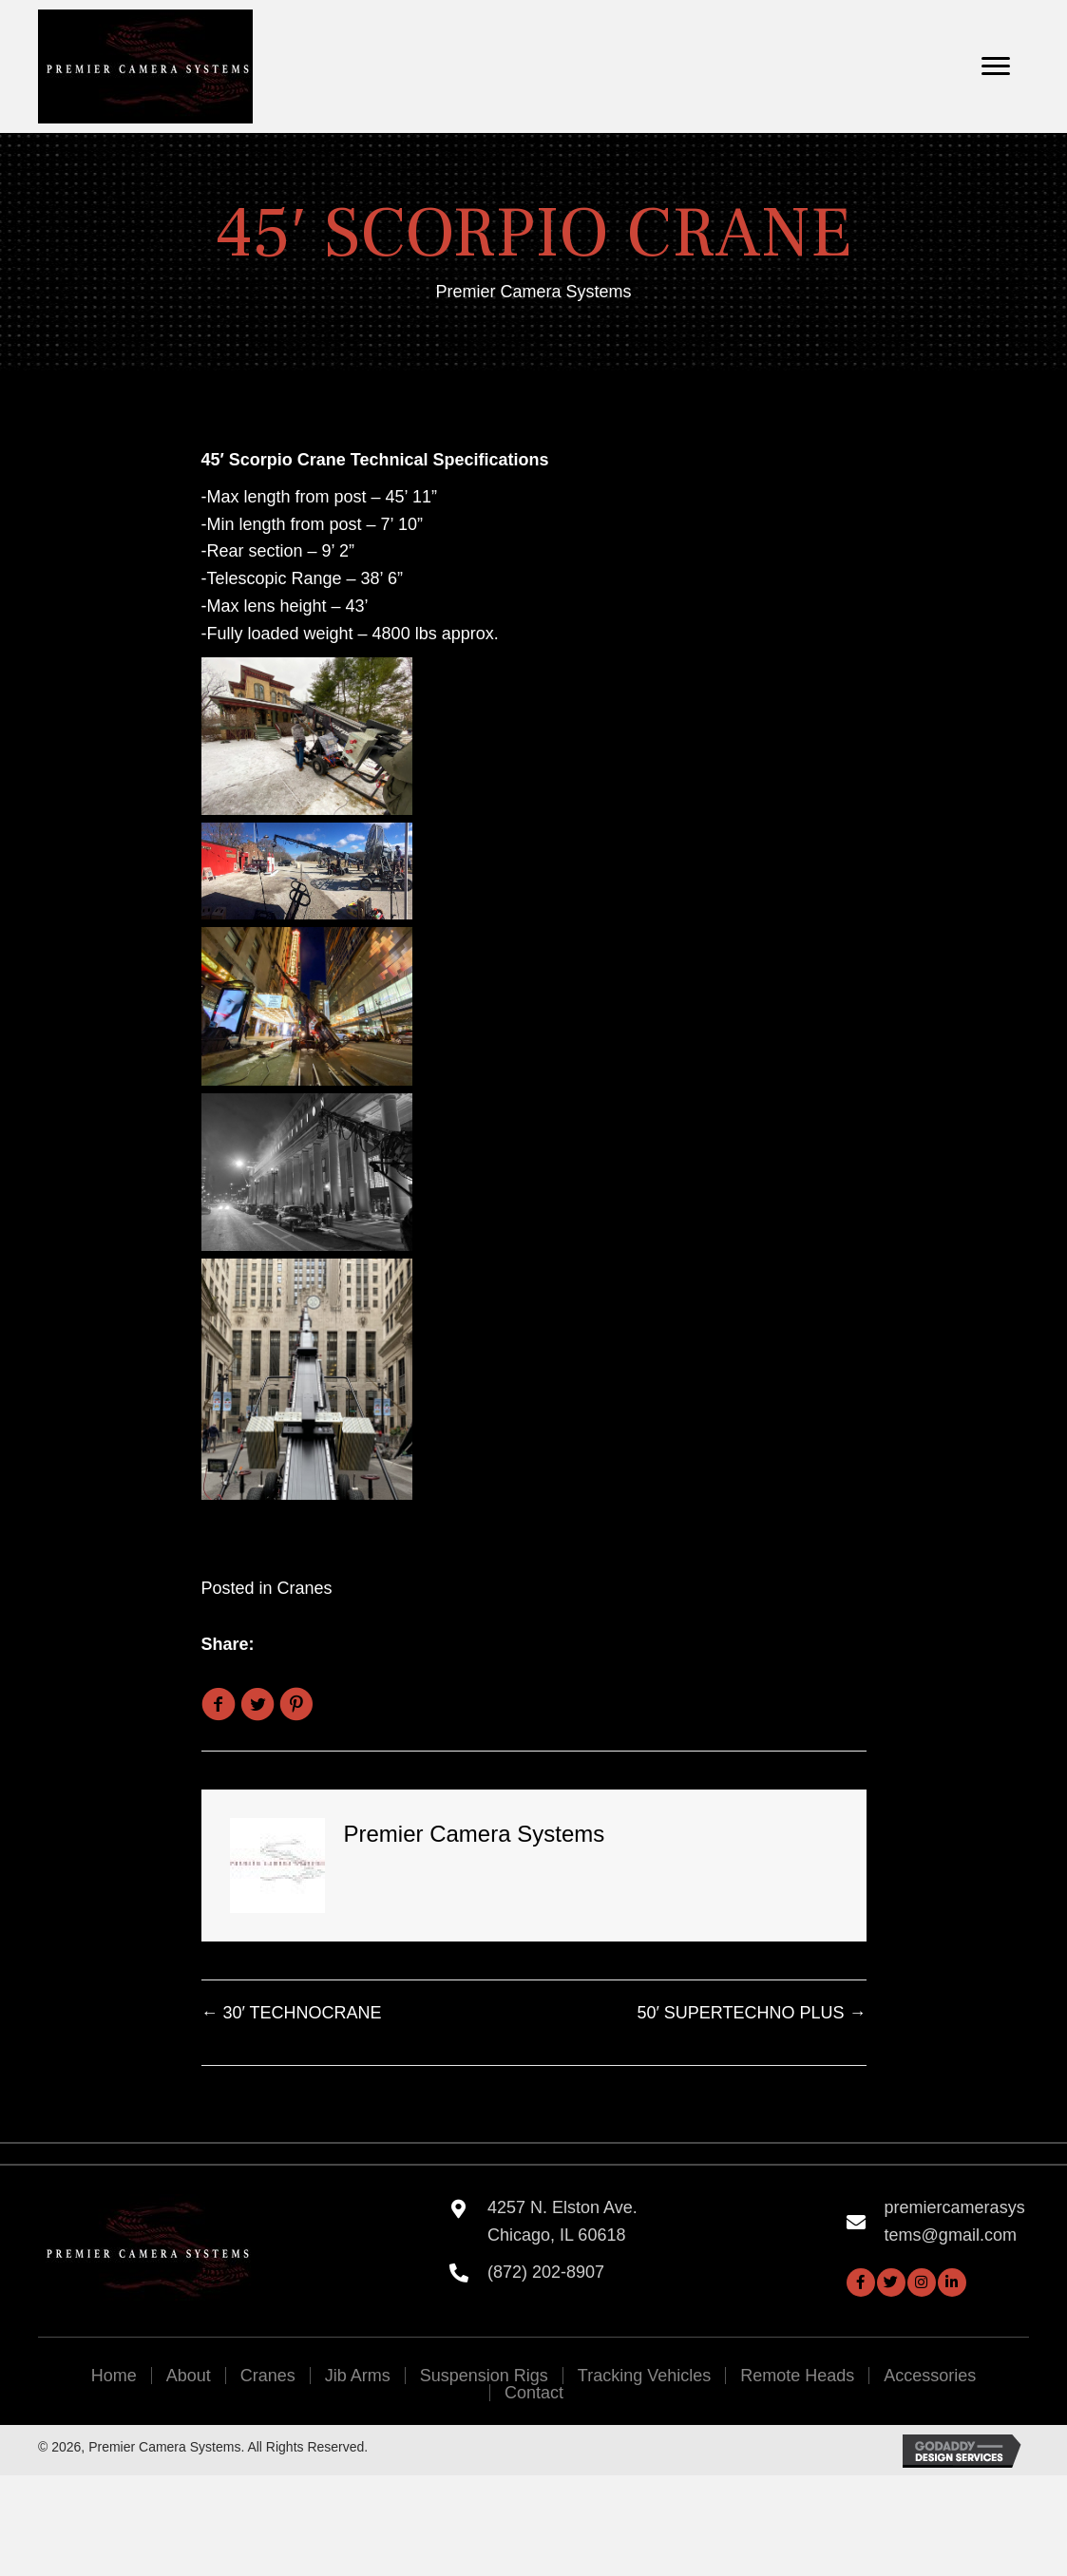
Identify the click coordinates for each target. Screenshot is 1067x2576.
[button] (861, 2282)
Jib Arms (358, 2375)
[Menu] (996, 66)
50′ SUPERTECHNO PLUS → (751, 2012)
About (188, 2375)
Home (114, 2375)
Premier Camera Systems (533, 291)
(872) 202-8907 (545, 2272)
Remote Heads (797, 2375)
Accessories (930, 2375)
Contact (534, 2392)
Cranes (305, 1588)
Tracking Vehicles (644, 2375)
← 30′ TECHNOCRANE (291, 2012)
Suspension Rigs (484, 2375)
